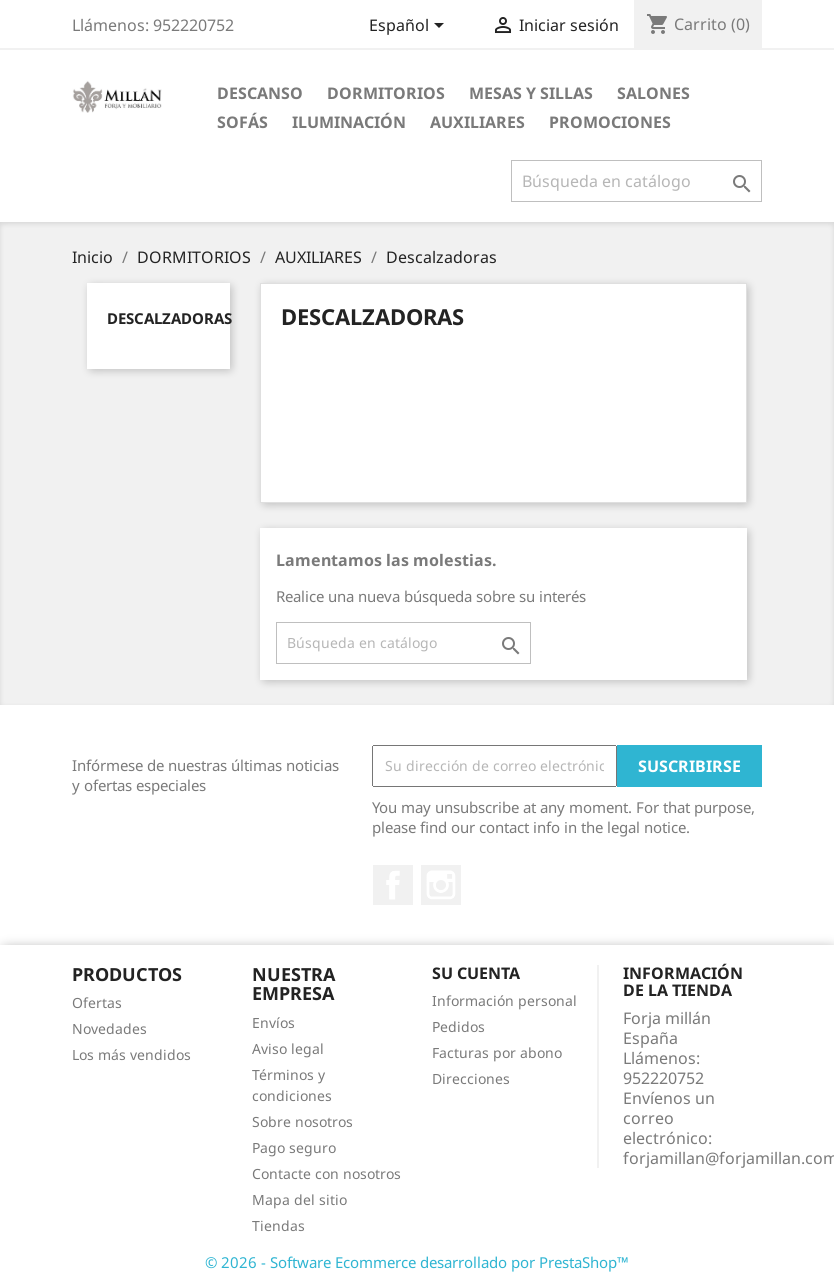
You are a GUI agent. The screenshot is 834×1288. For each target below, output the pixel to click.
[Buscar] (636, 181)
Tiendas (278, 1225)
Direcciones (471, 1078)
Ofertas (97, 1002)
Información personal (504, 1000)
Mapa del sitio (299, 1199)
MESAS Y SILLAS (531, 93)
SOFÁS (242, 122)
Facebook (393, 885)
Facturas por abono (497, 1052)
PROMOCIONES (610, 122)
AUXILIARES (477, 122)
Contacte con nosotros (326, 1173)
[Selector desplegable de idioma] (410, 27)
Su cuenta (476, 973)
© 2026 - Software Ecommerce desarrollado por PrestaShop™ (417, 1262)
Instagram (441, 885)
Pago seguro (294, 1147)
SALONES (653, 93)
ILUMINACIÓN (349, 122)
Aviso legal (288, 1048)
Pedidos (458, 1026)
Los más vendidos (131, 1054)
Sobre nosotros (302, 1121)
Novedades (109, 1028)
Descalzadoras (169, 318)
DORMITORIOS (386, 93)
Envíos (273, 1022)
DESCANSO (260, 93)
